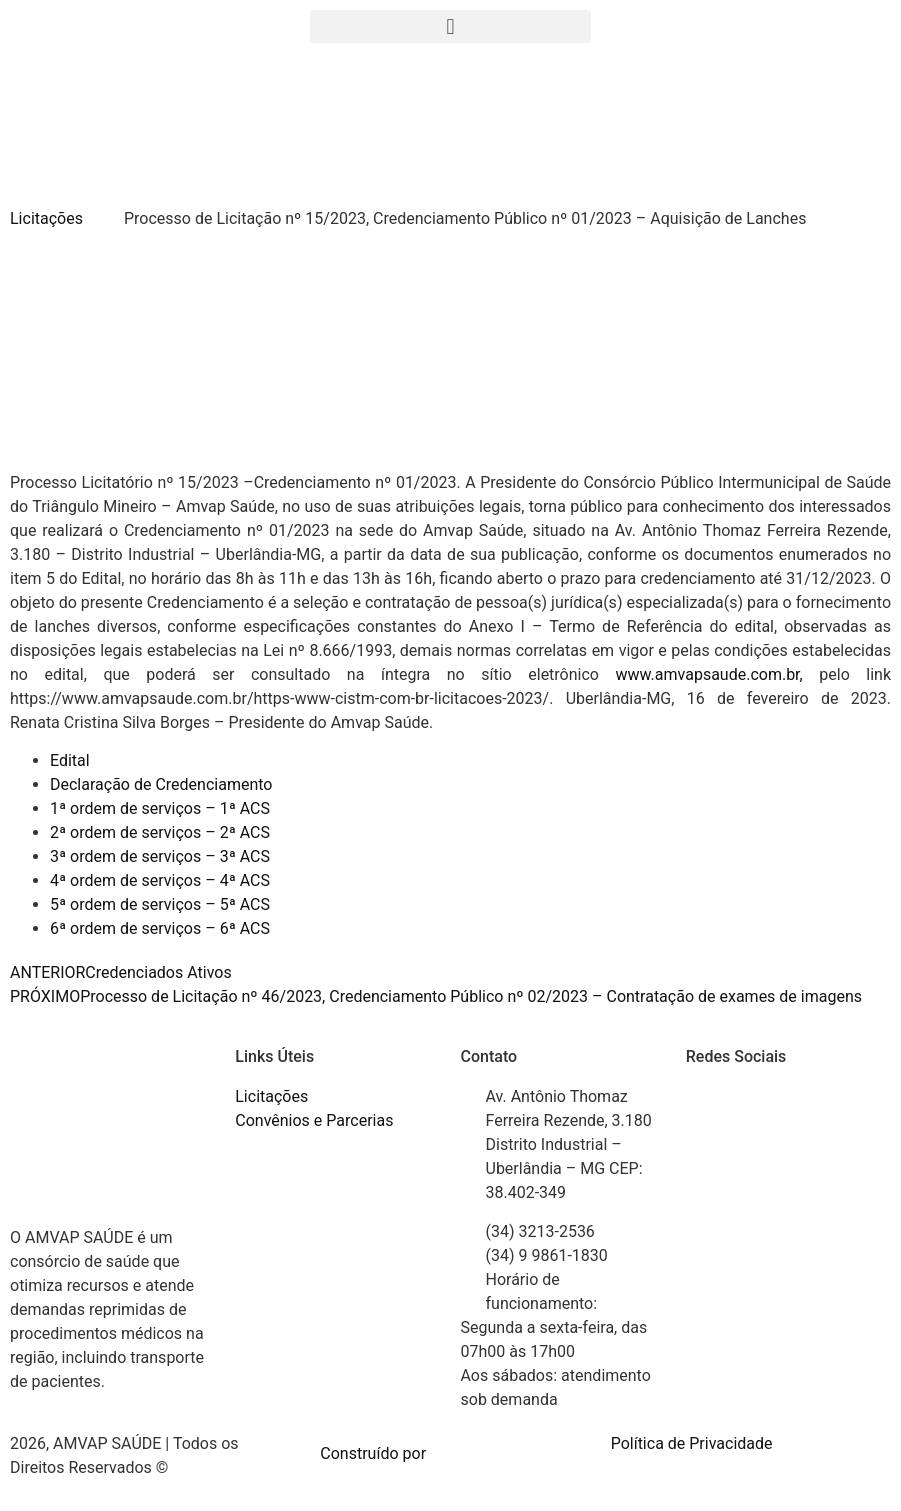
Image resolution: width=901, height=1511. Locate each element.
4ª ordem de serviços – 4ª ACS (160, 880)
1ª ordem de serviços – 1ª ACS (160, 808)
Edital (70, 760)
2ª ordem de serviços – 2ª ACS (160, 832)
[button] (450, 26)
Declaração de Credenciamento (161, 784)
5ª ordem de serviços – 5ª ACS (160, 904)
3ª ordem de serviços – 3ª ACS (160, 856)
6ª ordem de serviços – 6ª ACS (160, 928)
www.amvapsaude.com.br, (718, 674)
